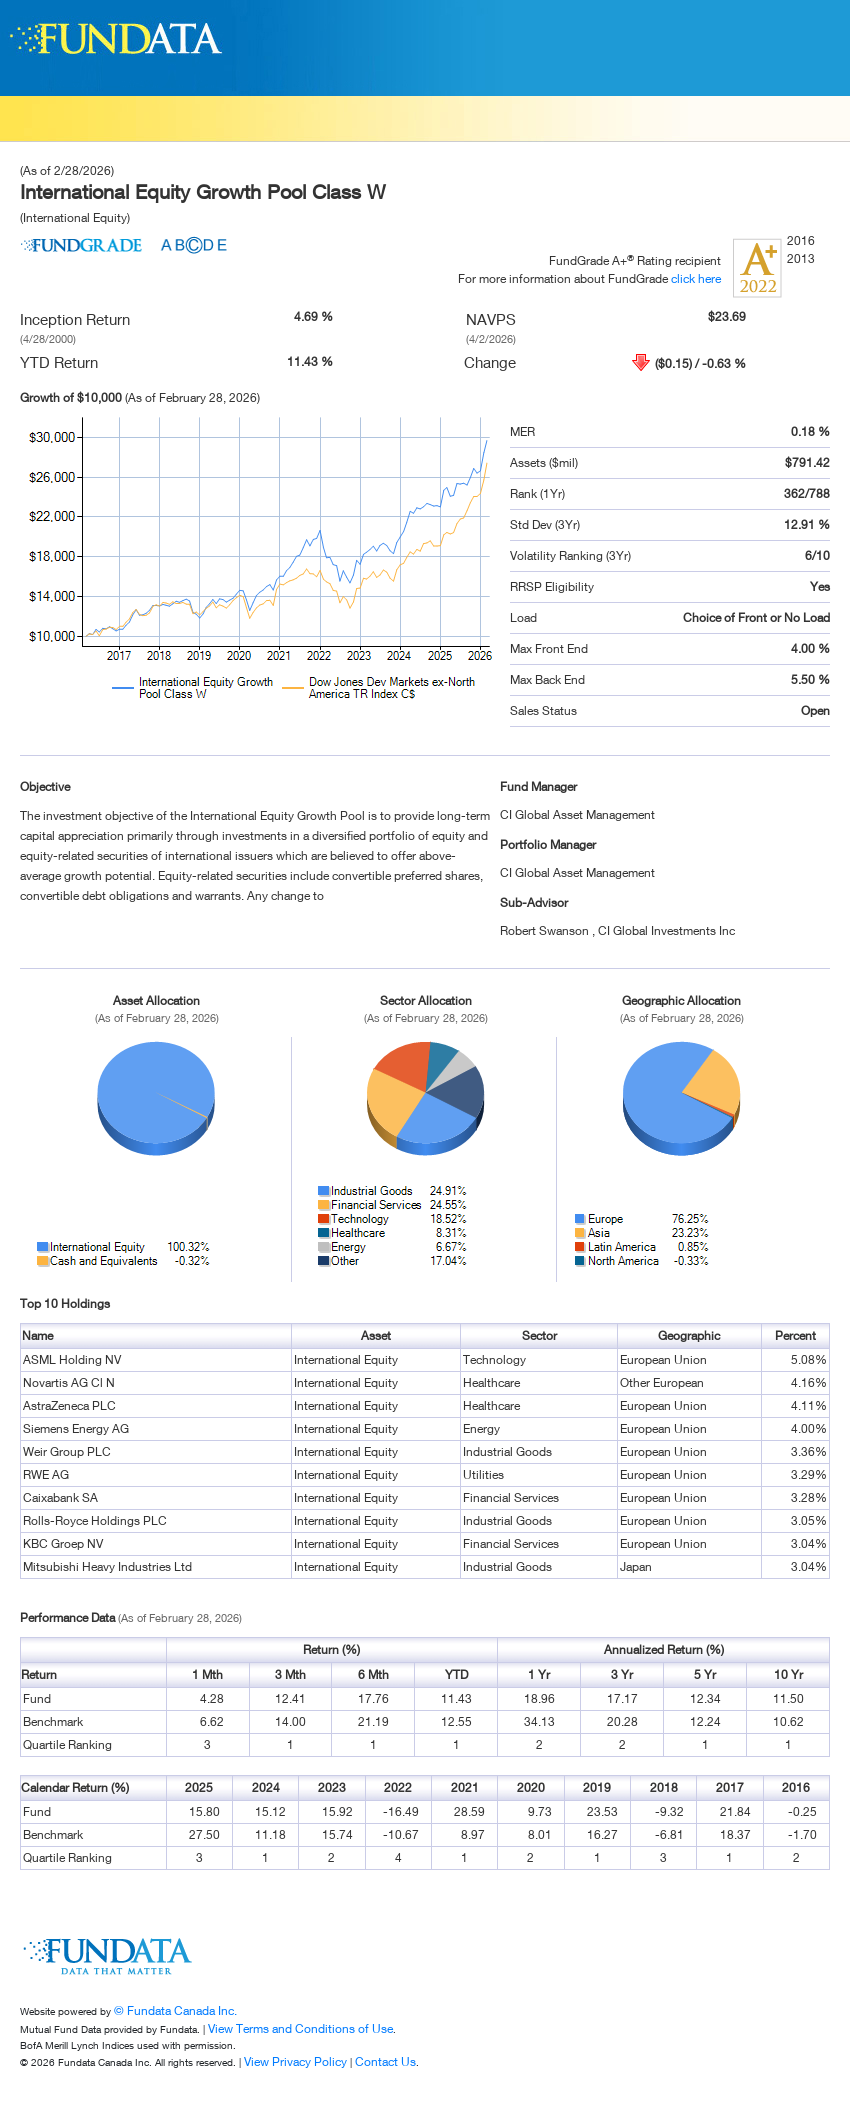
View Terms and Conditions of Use (300, 2028)
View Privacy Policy (295, 2061)
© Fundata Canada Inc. (175, 2010)
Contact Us (385, 2061)
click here (696, 278)
